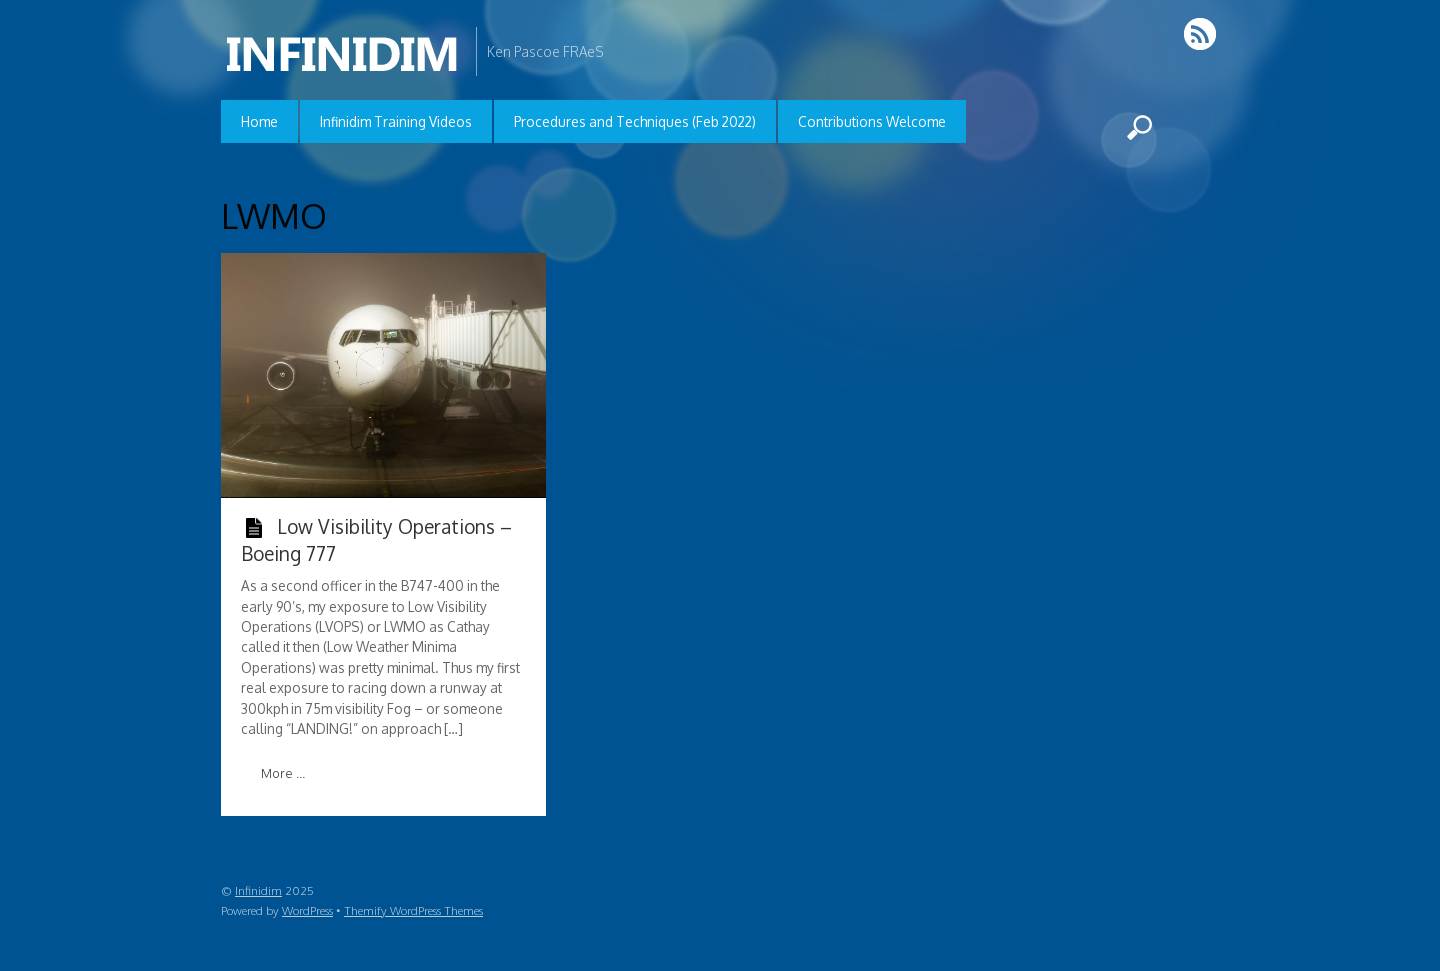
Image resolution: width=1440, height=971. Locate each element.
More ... (283, 773)
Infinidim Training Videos (396, 121)
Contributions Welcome (872, 121)
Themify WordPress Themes (413, 910)
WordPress (307, 910)
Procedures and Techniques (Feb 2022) (635, 121)
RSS (1201, 33)
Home (259, 121)
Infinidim (258, 890)
